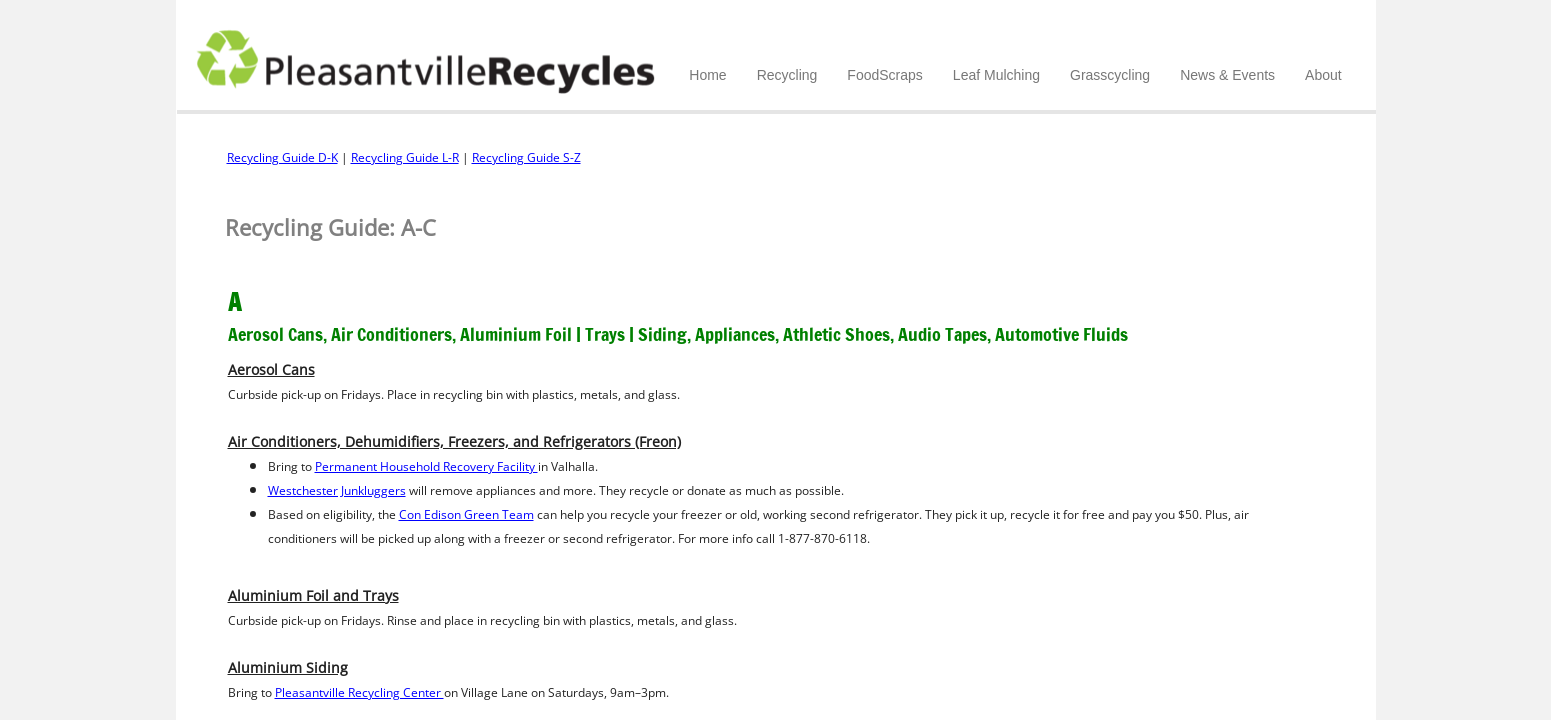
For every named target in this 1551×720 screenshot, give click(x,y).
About (1323, 75)
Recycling (787, 75)
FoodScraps (884, 75)
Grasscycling (1110, 75)
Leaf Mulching (996, 75)
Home (707, 75)
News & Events (1227, 75)
